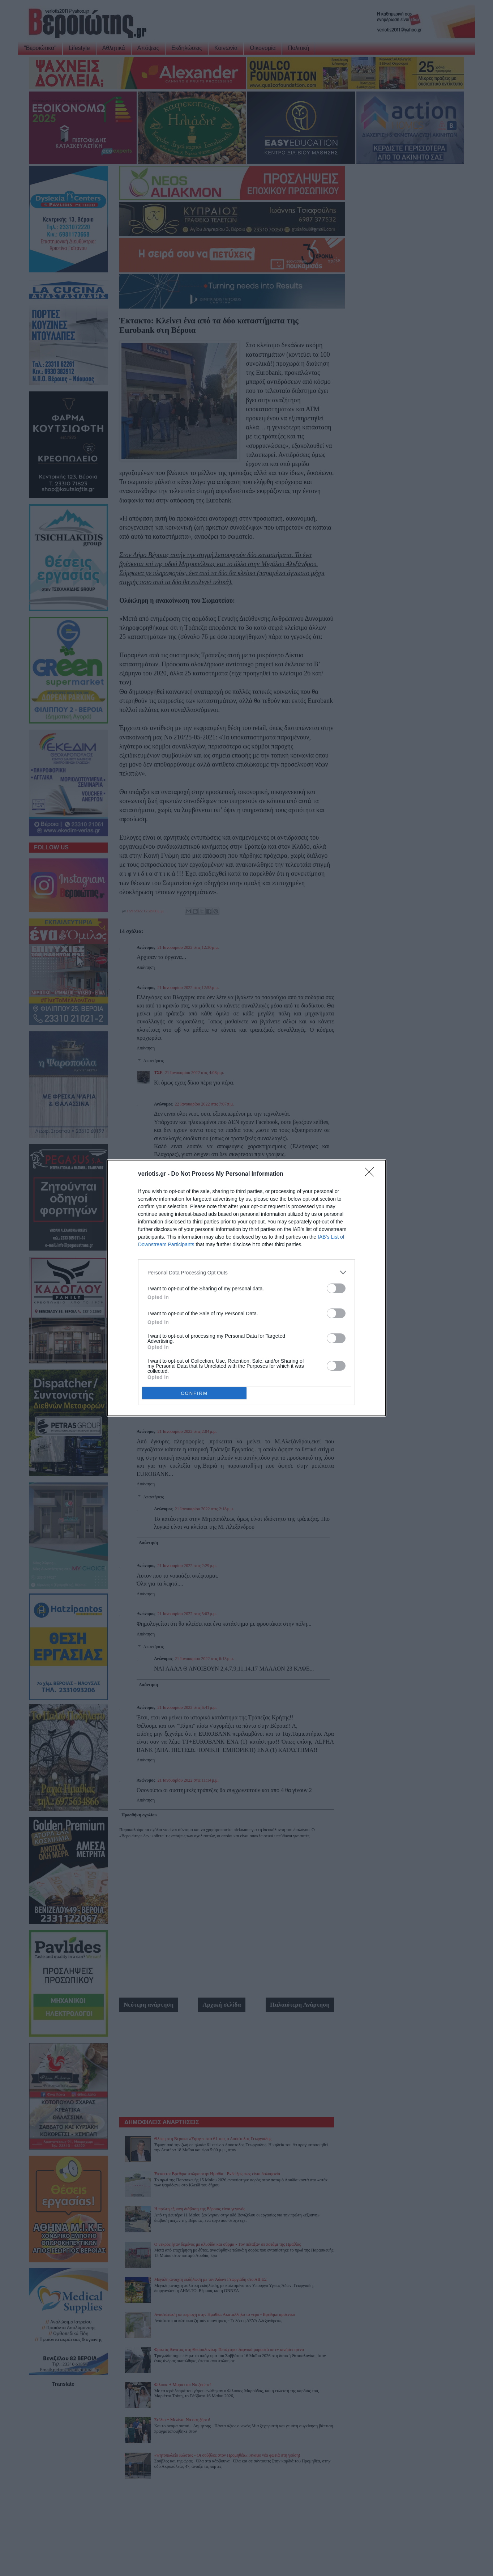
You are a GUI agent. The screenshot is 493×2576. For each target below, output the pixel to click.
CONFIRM (194, 1393)
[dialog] (246, 1288)
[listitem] (246, 1272)
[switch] (336, 1288)
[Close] (371, 1174)
